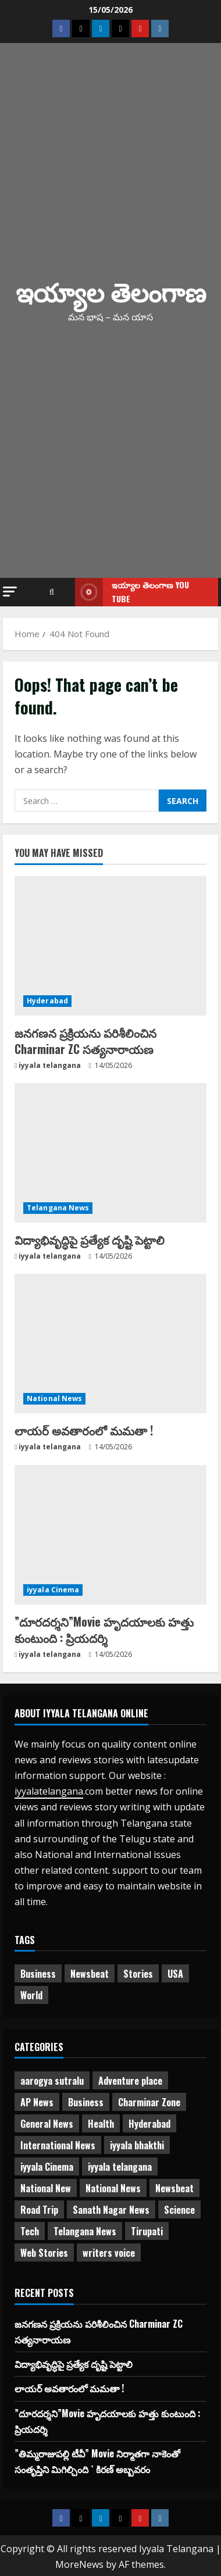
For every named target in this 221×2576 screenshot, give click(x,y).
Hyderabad (47, 1001)
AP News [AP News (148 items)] (37, 2102)
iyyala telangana (50, 1065)
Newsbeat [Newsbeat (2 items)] (174, 2188)
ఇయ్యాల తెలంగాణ (111, 291)
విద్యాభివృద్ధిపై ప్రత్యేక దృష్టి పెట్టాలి (90, 1239)
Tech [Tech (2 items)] (29, 2231)
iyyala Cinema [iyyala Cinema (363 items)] (46, 2167)
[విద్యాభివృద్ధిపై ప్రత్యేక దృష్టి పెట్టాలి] (110, 1153)
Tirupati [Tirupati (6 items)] (147, 2231)
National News (54, 1398)
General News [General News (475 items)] (46, 2124)
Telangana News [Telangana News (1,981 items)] (85, 2231)
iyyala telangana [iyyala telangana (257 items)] (120, 2167)
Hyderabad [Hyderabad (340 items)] (149, 2124)
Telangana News (58, 1208)
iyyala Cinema (53, 1590)
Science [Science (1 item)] (179, 2210)
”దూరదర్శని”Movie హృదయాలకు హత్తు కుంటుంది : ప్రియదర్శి (104, 1629)
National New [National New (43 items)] (45, 2188)
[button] (10, 591)
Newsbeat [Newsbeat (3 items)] (89, 1974)
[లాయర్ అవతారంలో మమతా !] (110, 1343)
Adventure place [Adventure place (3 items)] (130, 2081)
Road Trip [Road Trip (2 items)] (39, 2210)
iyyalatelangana (49, 1791)
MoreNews (79, 2564)
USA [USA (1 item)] (175, 1974)
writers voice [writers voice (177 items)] (109, 2253)
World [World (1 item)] (31, 1995)
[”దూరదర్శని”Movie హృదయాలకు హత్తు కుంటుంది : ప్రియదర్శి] (110, 1535)
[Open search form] (51, 592)
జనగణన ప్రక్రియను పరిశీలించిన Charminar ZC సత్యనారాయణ (85, 1040)
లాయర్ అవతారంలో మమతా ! (84, 1430)
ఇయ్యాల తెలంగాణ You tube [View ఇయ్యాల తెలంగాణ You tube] (132, 592)
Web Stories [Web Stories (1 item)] (44, 2253)
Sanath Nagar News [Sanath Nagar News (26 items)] (111, 2210)
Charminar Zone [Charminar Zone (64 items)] (149, 2102)
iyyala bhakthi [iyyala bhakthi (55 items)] (137, 2145)
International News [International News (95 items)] (57, 2145)
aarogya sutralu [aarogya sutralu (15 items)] (52, 2081)
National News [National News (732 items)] (113, 2188)
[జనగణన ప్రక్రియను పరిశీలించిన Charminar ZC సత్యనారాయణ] (110, 946)
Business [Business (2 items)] (38, 1974)
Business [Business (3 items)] (86, 2102)
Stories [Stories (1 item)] (138, 1974)
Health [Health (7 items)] (101, 2124)
